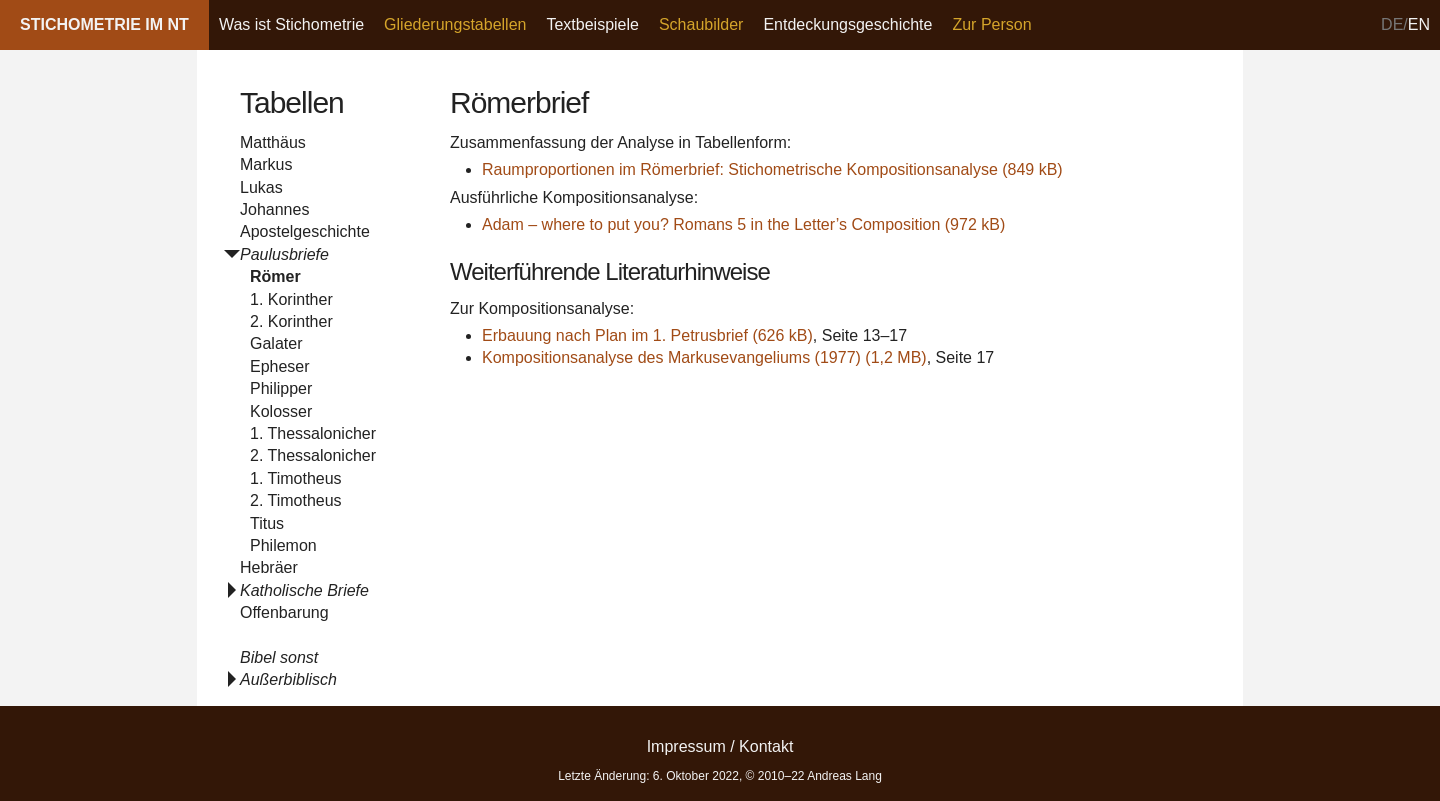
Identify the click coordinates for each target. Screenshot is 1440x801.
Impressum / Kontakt (720, 746)
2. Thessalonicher (313, 455)
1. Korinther (291, 299)
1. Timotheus (296, 478)
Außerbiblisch (288, 679)
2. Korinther (291, 321)
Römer (275, 276)
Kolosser (281, 411)
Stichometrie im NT (104, 24)
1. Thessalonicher (313, 433)
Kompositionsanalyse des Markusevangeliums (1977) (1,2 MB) (704, 357)
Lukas (261, 187)
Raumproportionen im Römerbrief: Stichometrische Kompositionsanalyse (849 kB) (772, 169)
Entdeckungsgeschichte (847, 24)
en (1419, 24)
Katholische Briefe (304, 590)
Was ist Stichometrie (291, 24)
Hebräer (269, 567)
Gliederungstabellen (455, 24)
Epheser (280, 366)
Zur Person (991, 24)
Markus (266, 164)
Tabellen (292, 102)
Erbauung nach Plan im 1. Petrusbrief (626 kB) (647, 335)
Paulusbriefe (284, 254)
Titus (267, 523)
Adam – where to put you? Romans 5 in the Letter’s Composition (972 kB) (743, 224)
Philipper (281, 388)
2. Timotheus (296, 500)
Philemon (283, 545)
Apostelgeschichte (305, 231)
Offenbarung (284, 612)
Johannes (274, 209)
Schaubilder (701, 24)
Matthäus (273, 142)
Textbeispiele (592, 24)
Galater (276, 343)
